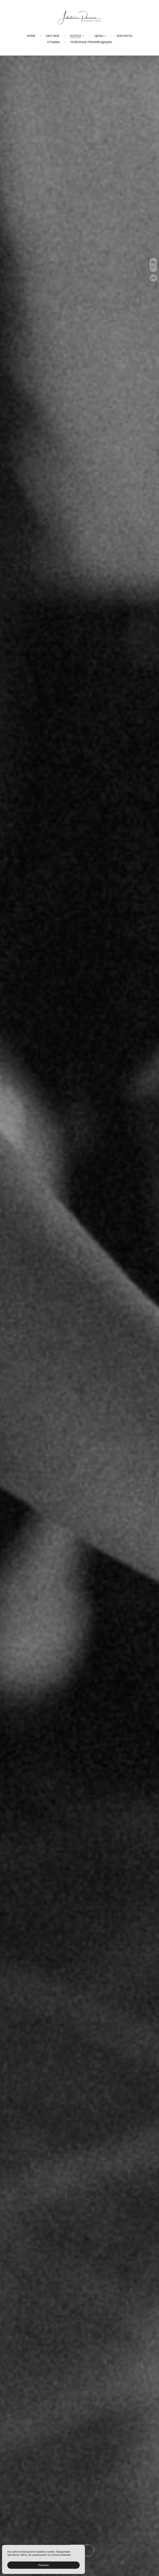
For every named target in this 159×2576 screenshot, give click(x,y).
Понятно (43, 2565)
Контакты (124, 35)
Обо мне (52, 35)
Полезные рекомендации (91, 42)
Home (31, 35)
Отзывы (53, 42)
